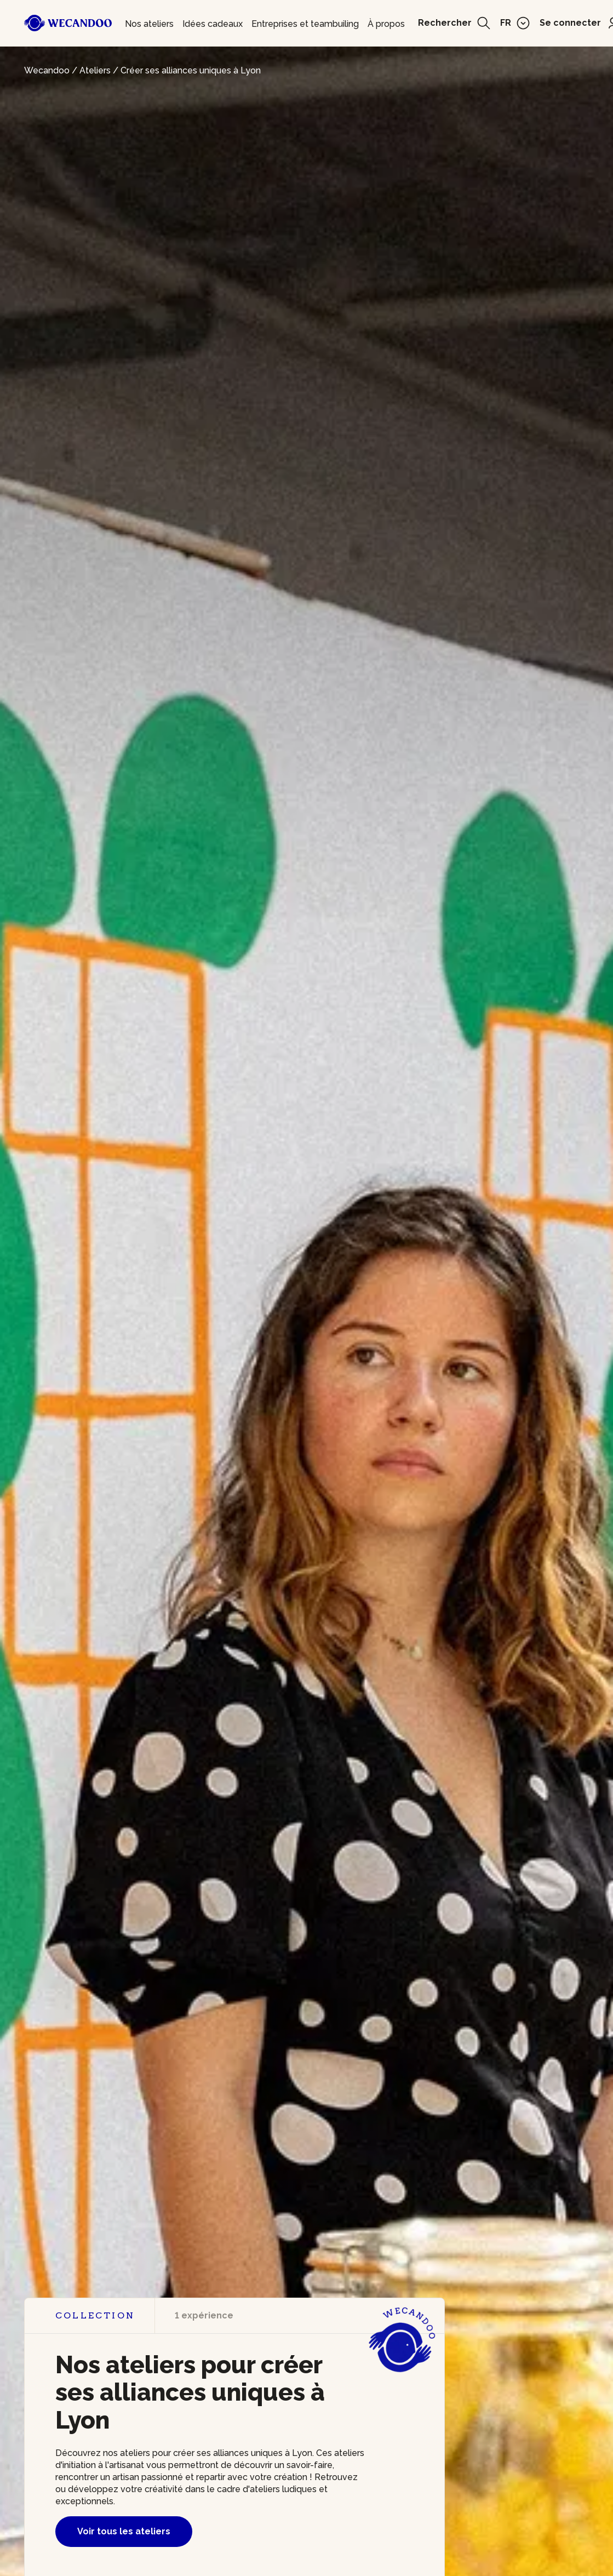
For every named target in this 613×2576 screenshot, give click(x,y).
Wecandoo (47, 70)
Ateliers (95, 70)
